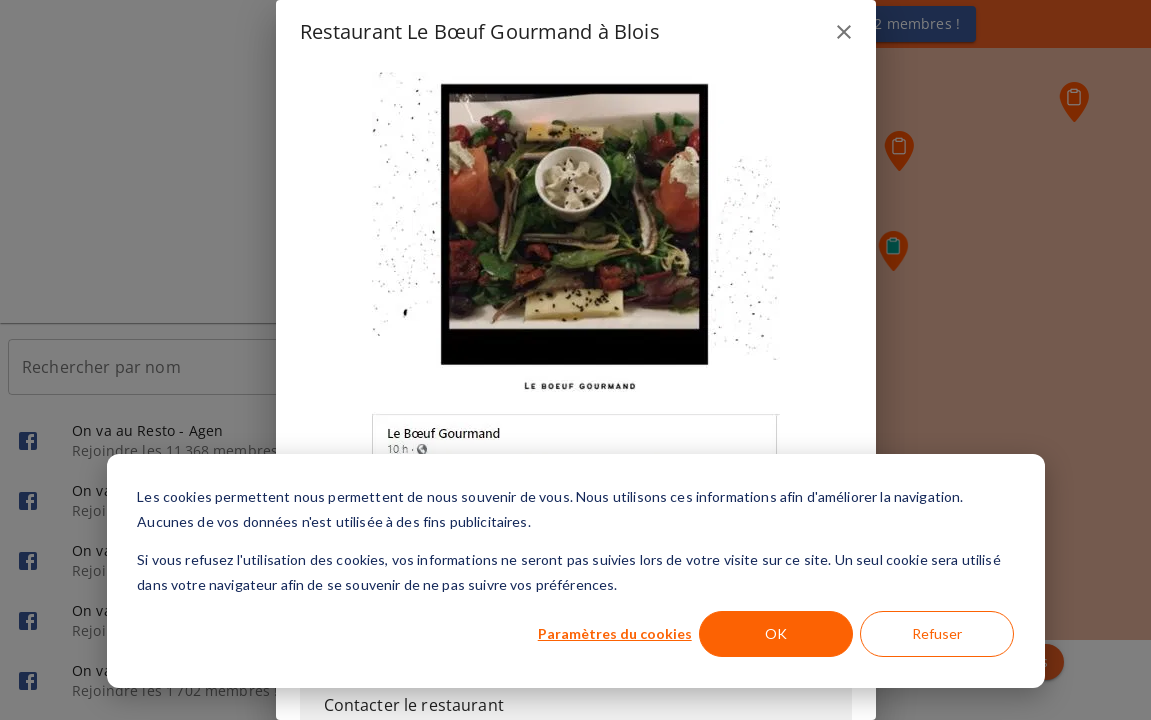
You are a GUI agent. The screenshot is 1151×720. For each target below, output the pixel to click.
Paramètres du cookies (615, 633)
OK (776, 633)
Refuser (937, 633)
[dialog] (576, 571)
